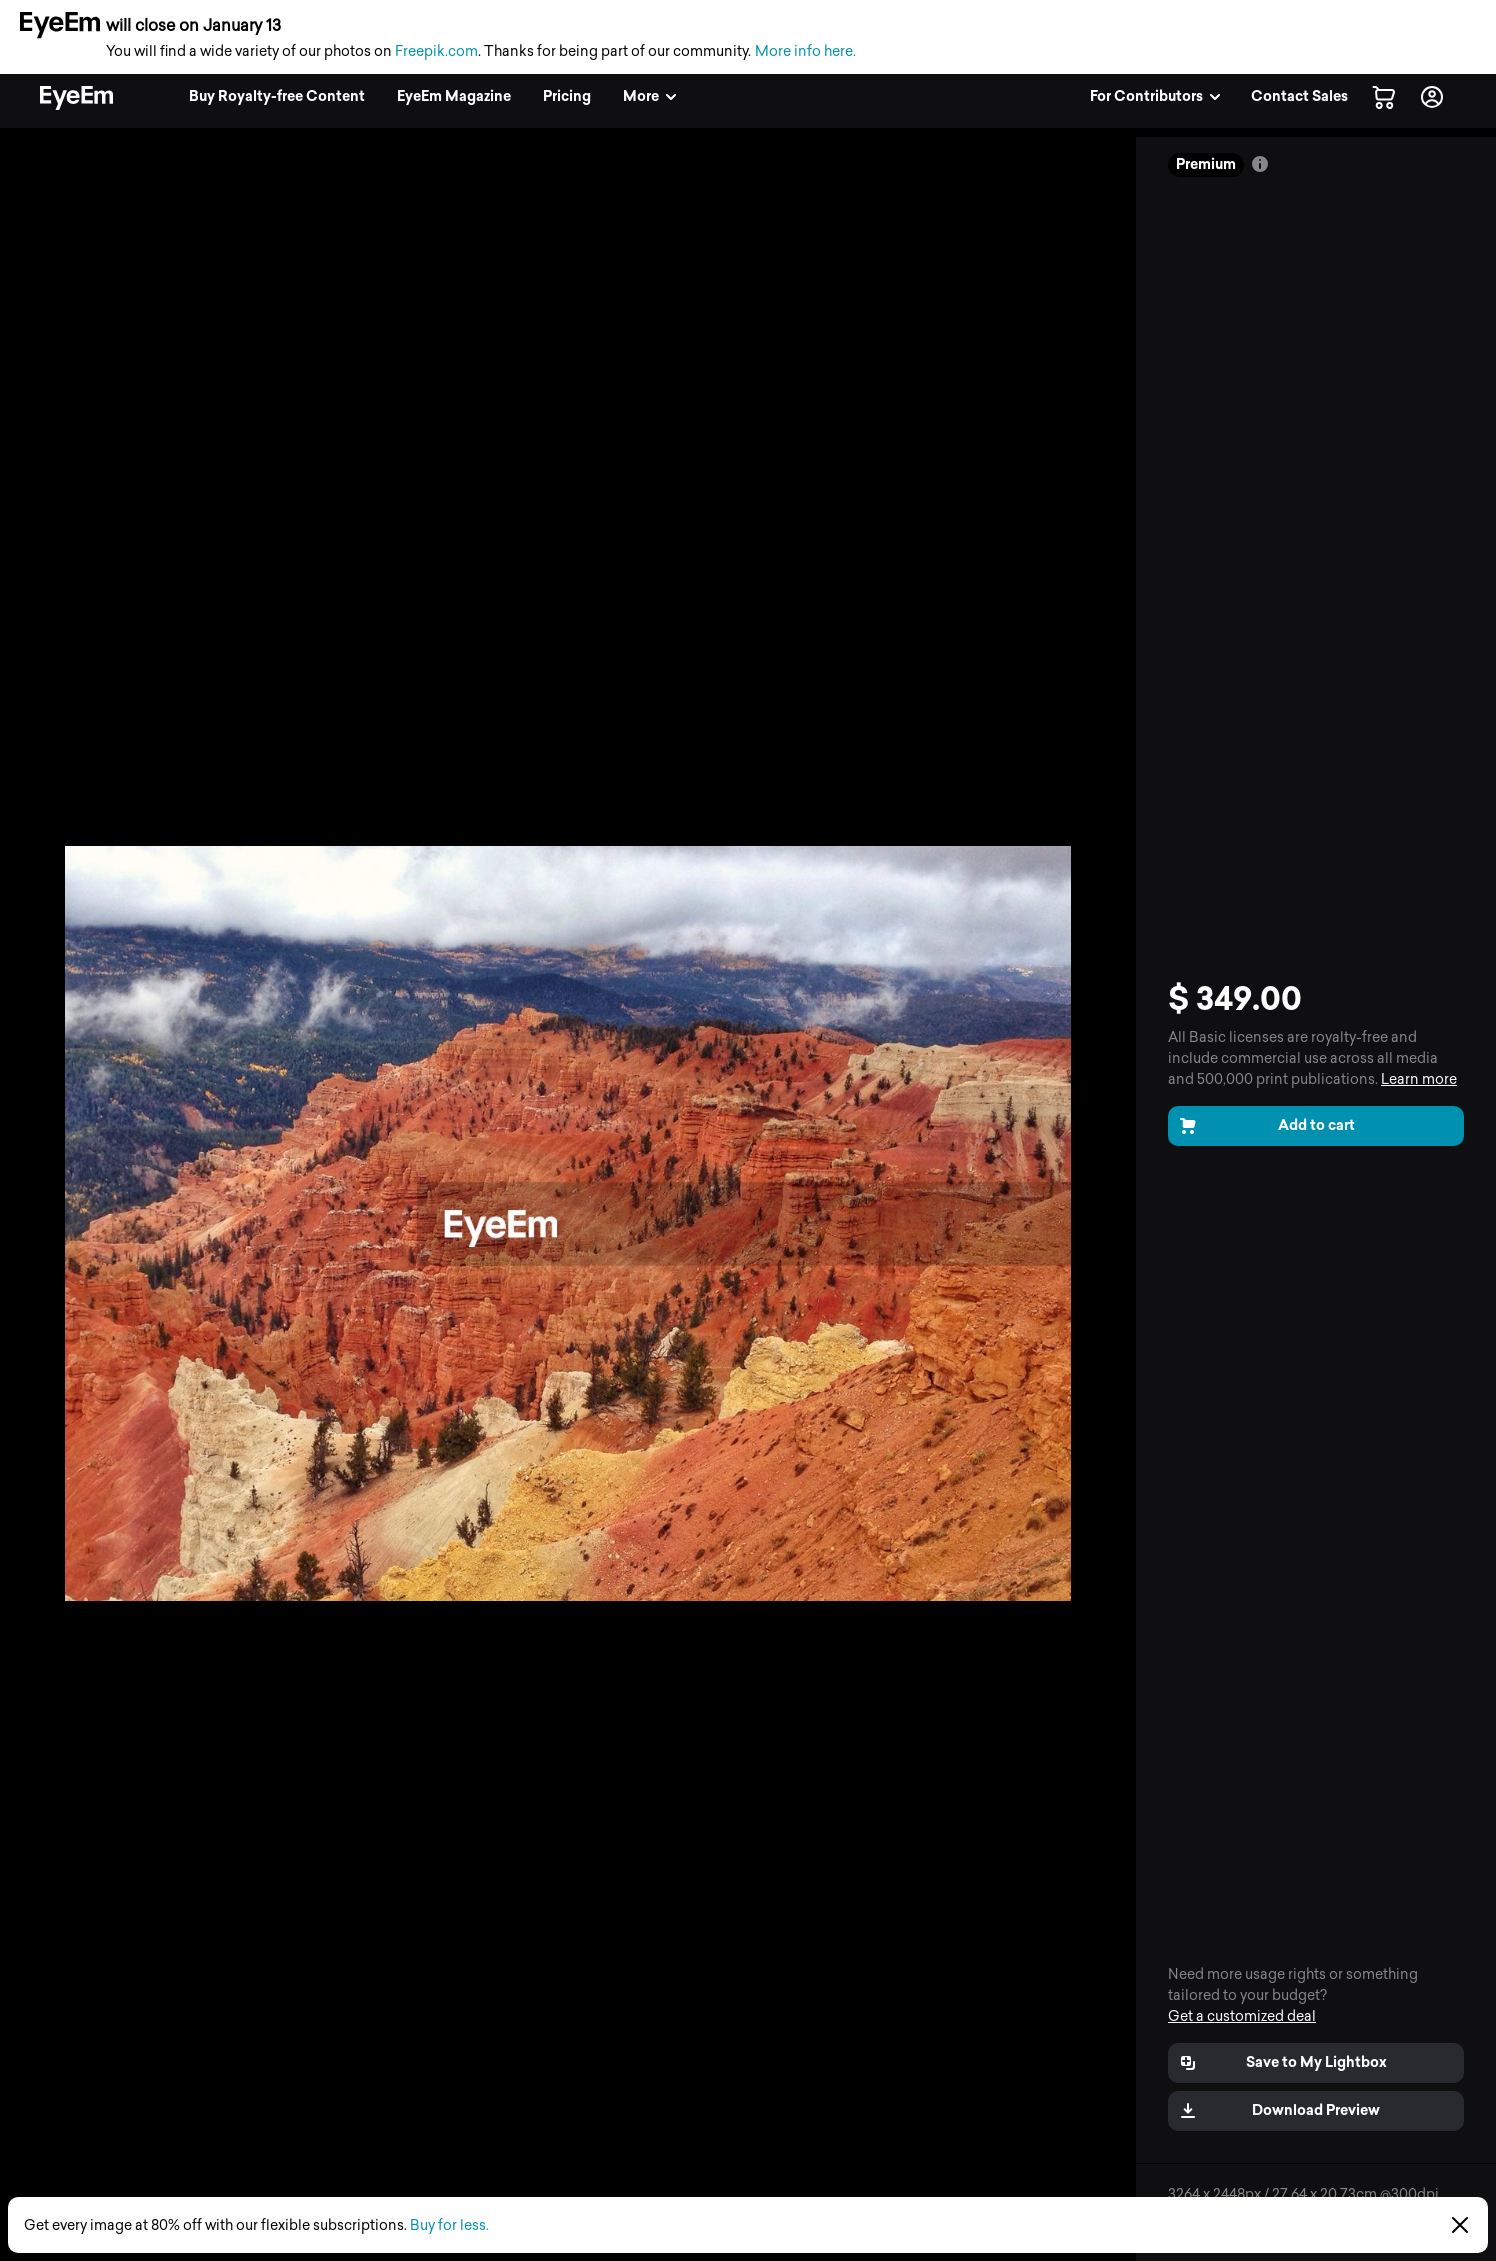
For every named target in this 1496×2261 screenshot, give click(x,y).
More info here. (805, 51)
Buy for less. (449, 2225)
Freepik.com (436, 51)
